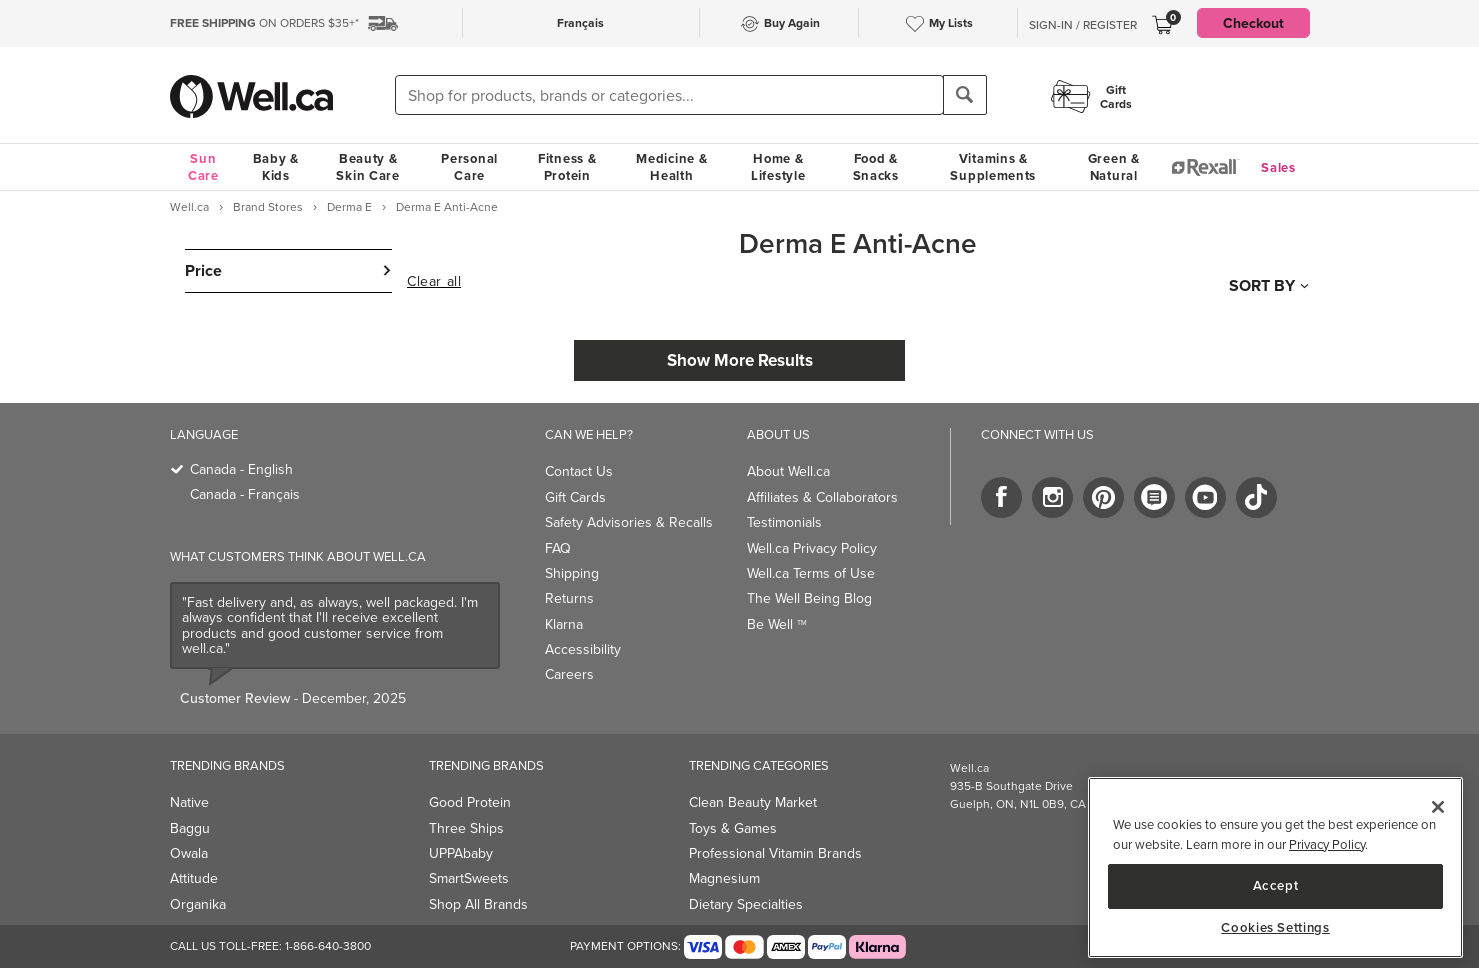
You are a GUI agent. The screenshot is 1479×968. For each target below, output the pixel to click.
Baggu (190, 828)
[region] (1275, 867)
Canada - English (241, 469)
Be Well (777, 624)
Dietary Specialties (746, 904)
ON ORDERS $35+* (264, 23)
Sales (1278, 167)
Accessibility (583, 649)
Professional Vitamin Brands (775, 853)
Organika (198, 904)
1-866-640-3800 (328, 946)
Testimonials (784, 522)
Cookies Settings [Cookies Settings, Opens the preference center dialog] (1275, 928)
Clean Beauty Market (753, 802)
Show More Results (740, 360)
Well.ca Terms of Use (811, 573)
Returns (569, 598)
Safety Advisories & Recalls (629, 522)
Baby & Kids (276, 167)
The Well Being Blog (809, 598)
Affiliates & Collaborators (822, 497)
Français (580, 22)
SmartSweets (469, 878)
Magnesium (724, 878)
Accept (1276, 885)
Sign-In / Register (1083, 25)
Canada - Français (245, 494)
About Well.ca (788, 471)
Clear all (434, 282)
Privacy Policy (1327, 844)
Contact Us (579, 471)
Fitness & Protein (567, 167)
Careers (569, 674)
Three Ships (466, 828)
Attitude (194, 878)
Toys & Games (733, 828)
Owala (189, 853)
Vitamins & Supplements (993, 167)
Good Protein (470, 802)
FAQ (558, 548)
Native (189, 802)
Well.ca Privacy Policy (812, 548)
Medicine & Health (671, 167)
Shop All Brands (478, 904)
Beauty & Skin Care (367, 167)
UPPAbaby (461, 853)
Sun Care (203, 167)
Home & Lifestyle (778, 167)
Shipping (572, 573)
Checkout (1253, 23)
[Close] (1438, 807)
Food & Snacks (876, 167)
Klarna (564, 624)
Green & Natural (1114, 167)
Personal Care (469, 167)
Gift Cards (575, 497)
